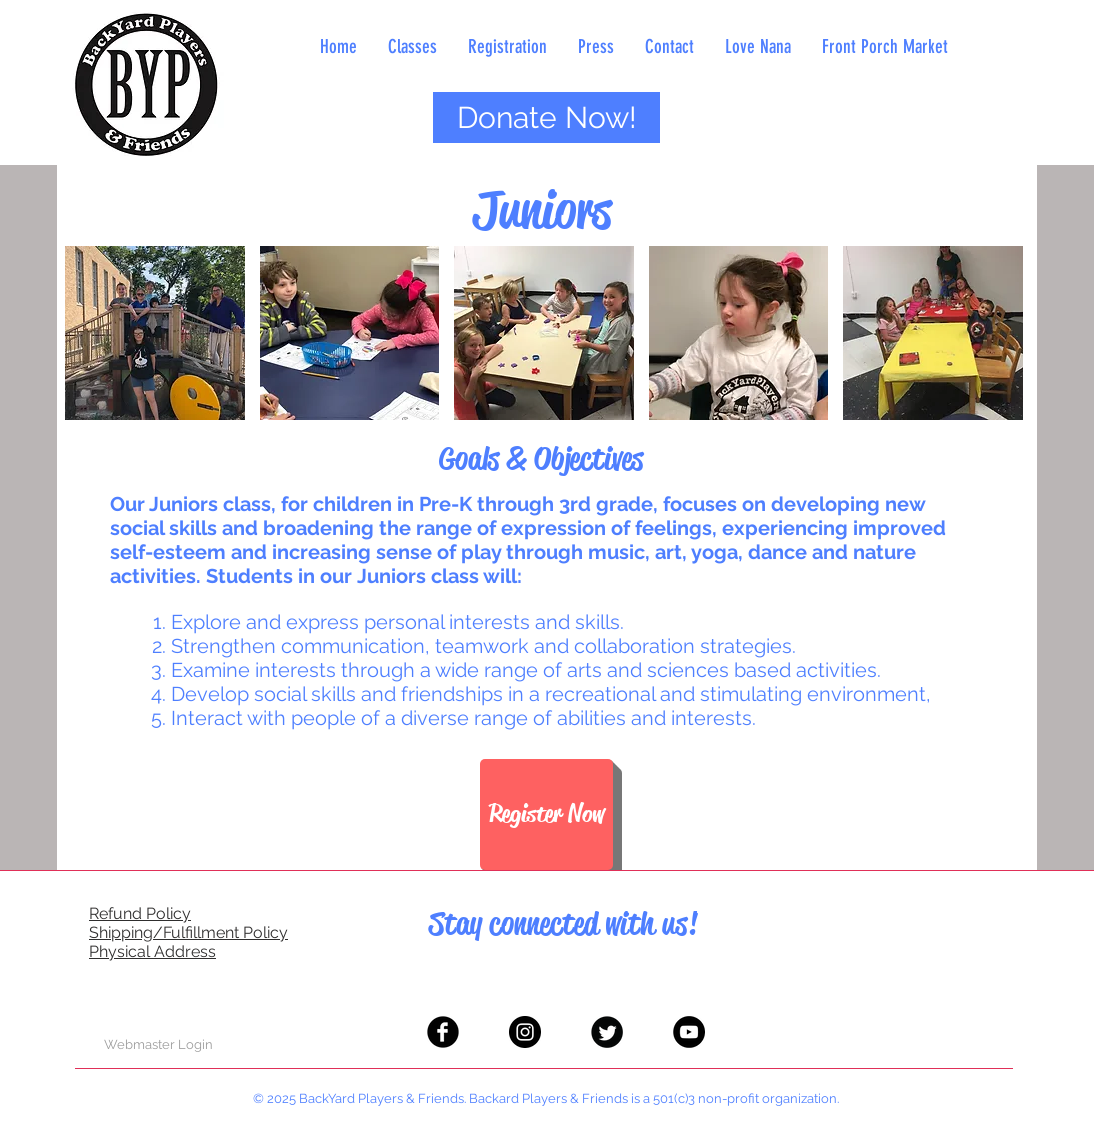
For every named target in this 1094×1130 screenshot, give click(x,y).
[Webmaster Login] (158, 1045)
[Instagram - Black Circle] (525, 1032)
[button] (155, 333)
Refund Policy (140, 913)
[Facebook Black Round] (443, 1032)
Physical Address (152, 951)
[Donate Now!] (546, 117)
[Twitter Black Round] (607, 1032)
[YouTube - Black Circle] (689, 1032)
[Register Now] (546, 814)
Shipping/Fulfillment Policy (188, 932)
